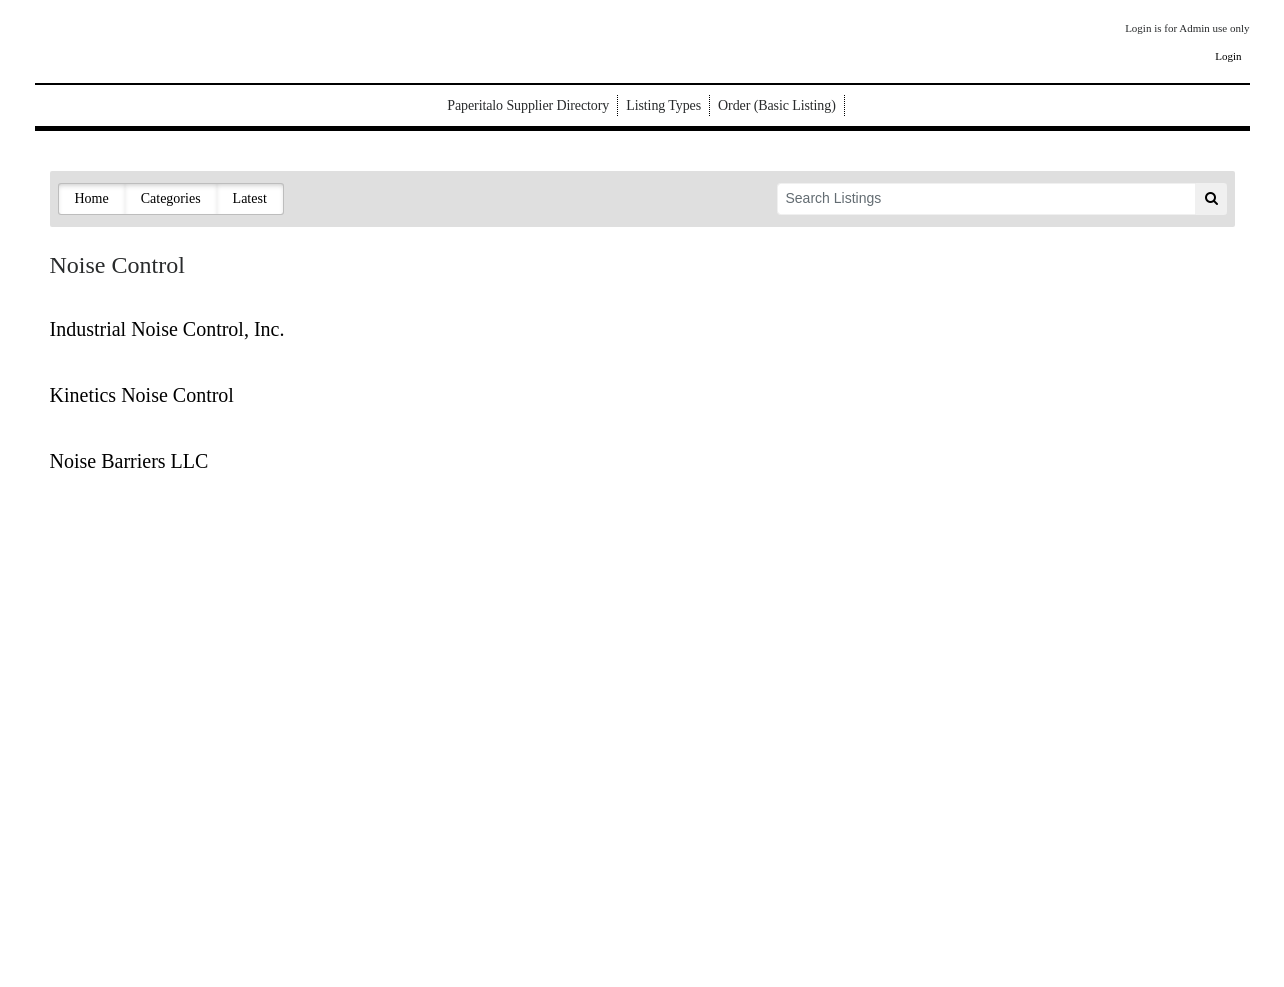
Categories (171, 198)
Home (92, 198)
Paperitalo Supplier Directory (528, 105)
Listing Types (663, 105)
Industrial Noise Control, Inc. (167, 329)
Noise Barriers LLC (129, 461)
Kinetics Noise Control (142, 395)
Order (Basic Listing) (777, 105)
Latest (250, 198)
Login (1228, 56)
